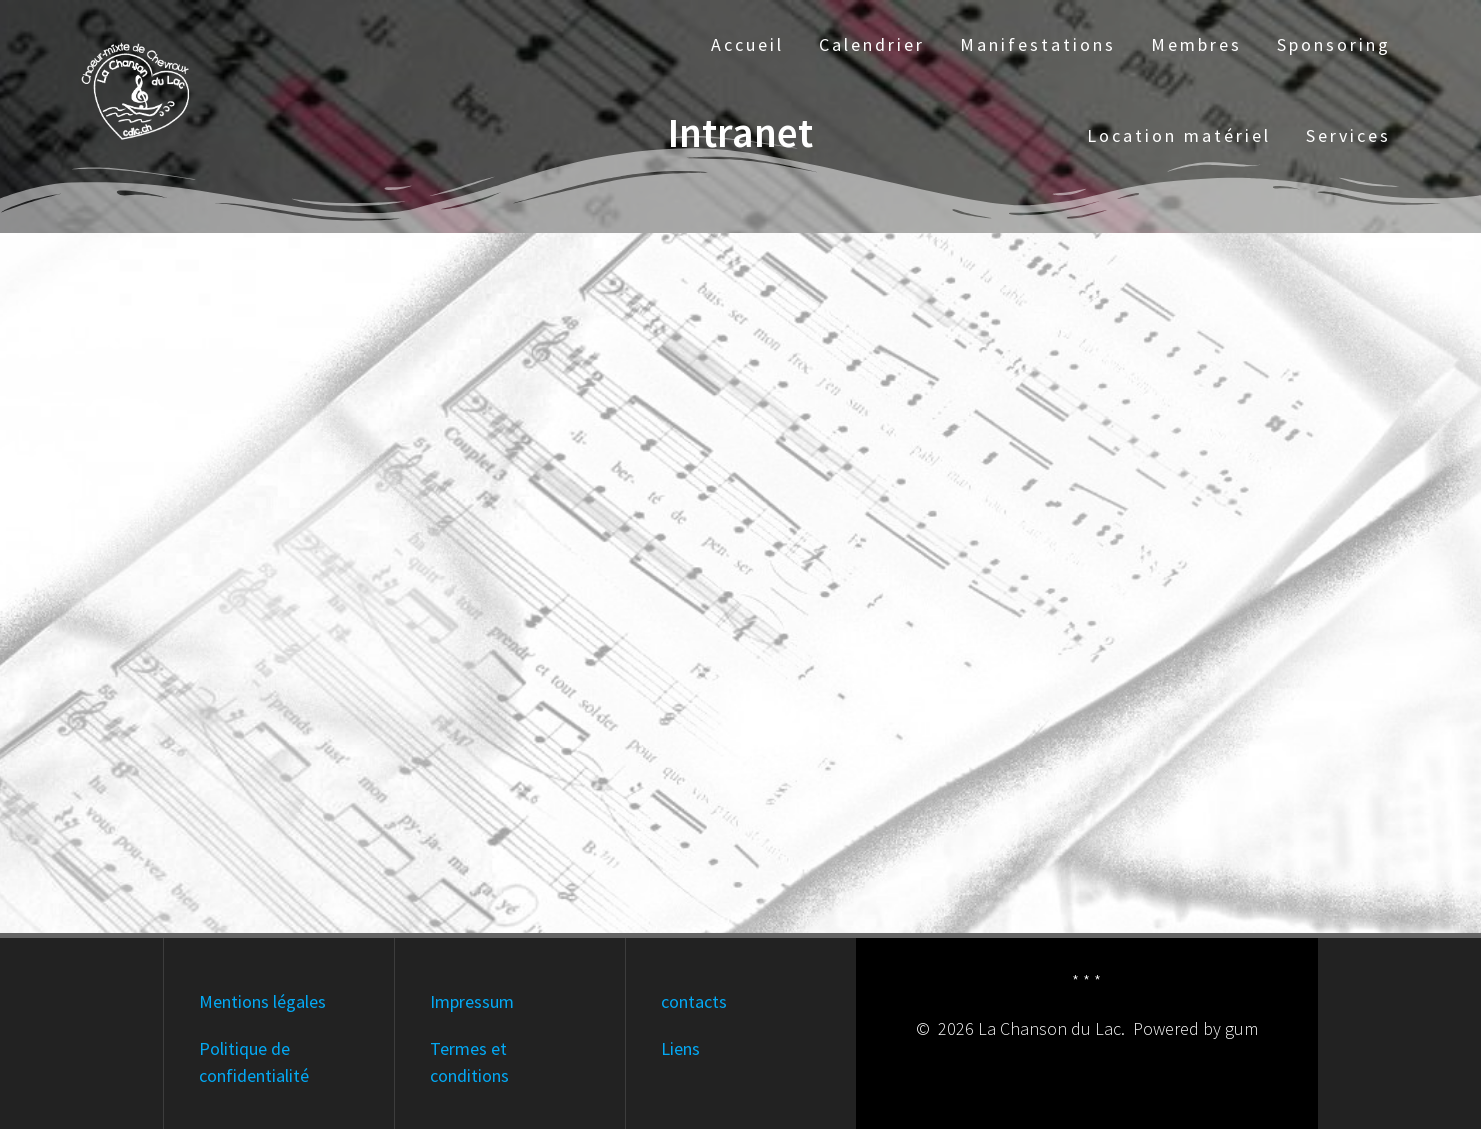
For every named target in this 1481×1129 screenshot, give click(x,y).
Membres (1196, 44)
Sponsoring (1334, 44)
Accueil (747, 44)
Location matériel (1179, 135)
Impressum (472, 1001)
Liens (680, 1048)
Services (1348, 135)
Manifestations (1038, 44)
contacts (694, 1001)
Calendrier (872, 44)
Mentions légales (262, 1001)
